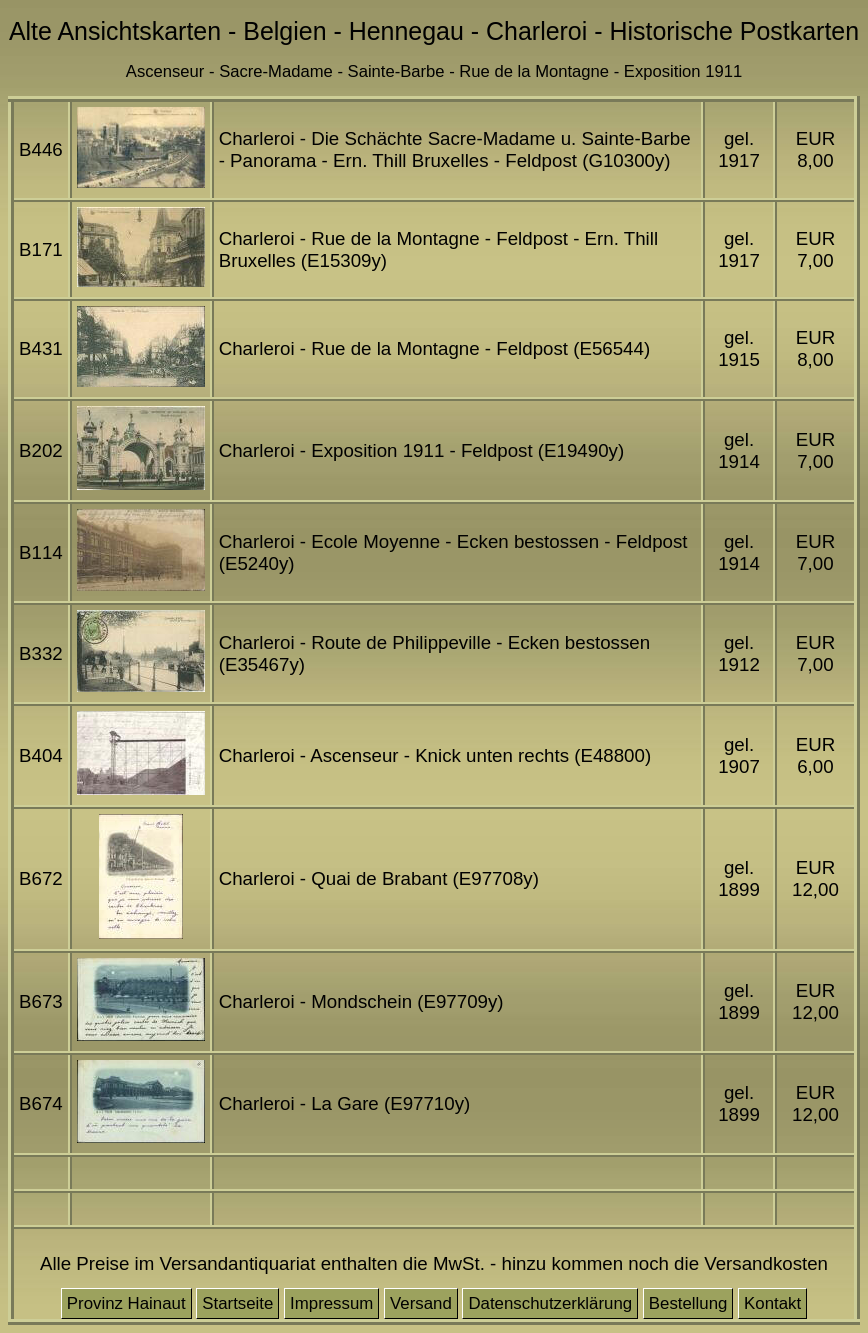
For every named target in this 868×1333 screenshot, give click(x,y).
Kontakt (772, 1303)
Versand (421, 1303)
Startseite (237, 1303)
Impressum (331, 1303)
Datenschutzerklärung (550, 1303)
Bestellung (688, 1303)
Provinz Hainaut (126, 1303)
